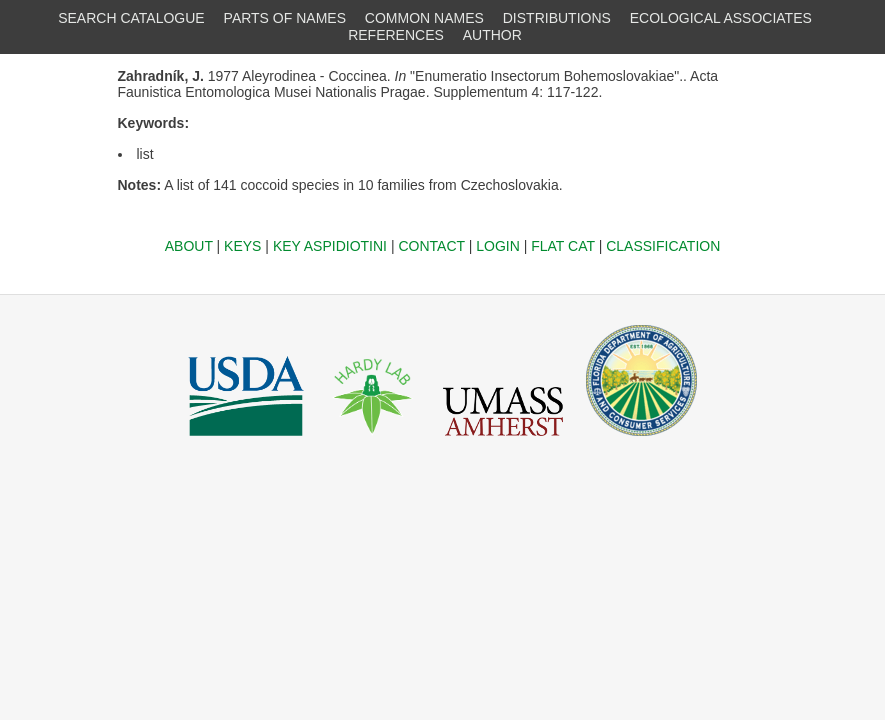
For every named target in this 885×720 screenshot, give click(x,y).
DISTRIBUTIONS (557, 18)
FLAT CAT (563, 246)
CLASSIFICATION (663, 246)
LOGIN (498, 246)
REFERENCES (396, 35)
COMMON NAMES (424, 18)
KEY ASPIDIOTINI (330, 246)
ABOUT (189, 246)
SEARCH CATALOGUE (131, 18)
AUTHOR (492, 35)
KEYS (242, 246)
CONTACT (431, 246)
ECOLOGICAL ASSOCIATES (721, 18)
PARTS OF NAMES (285, 18)
